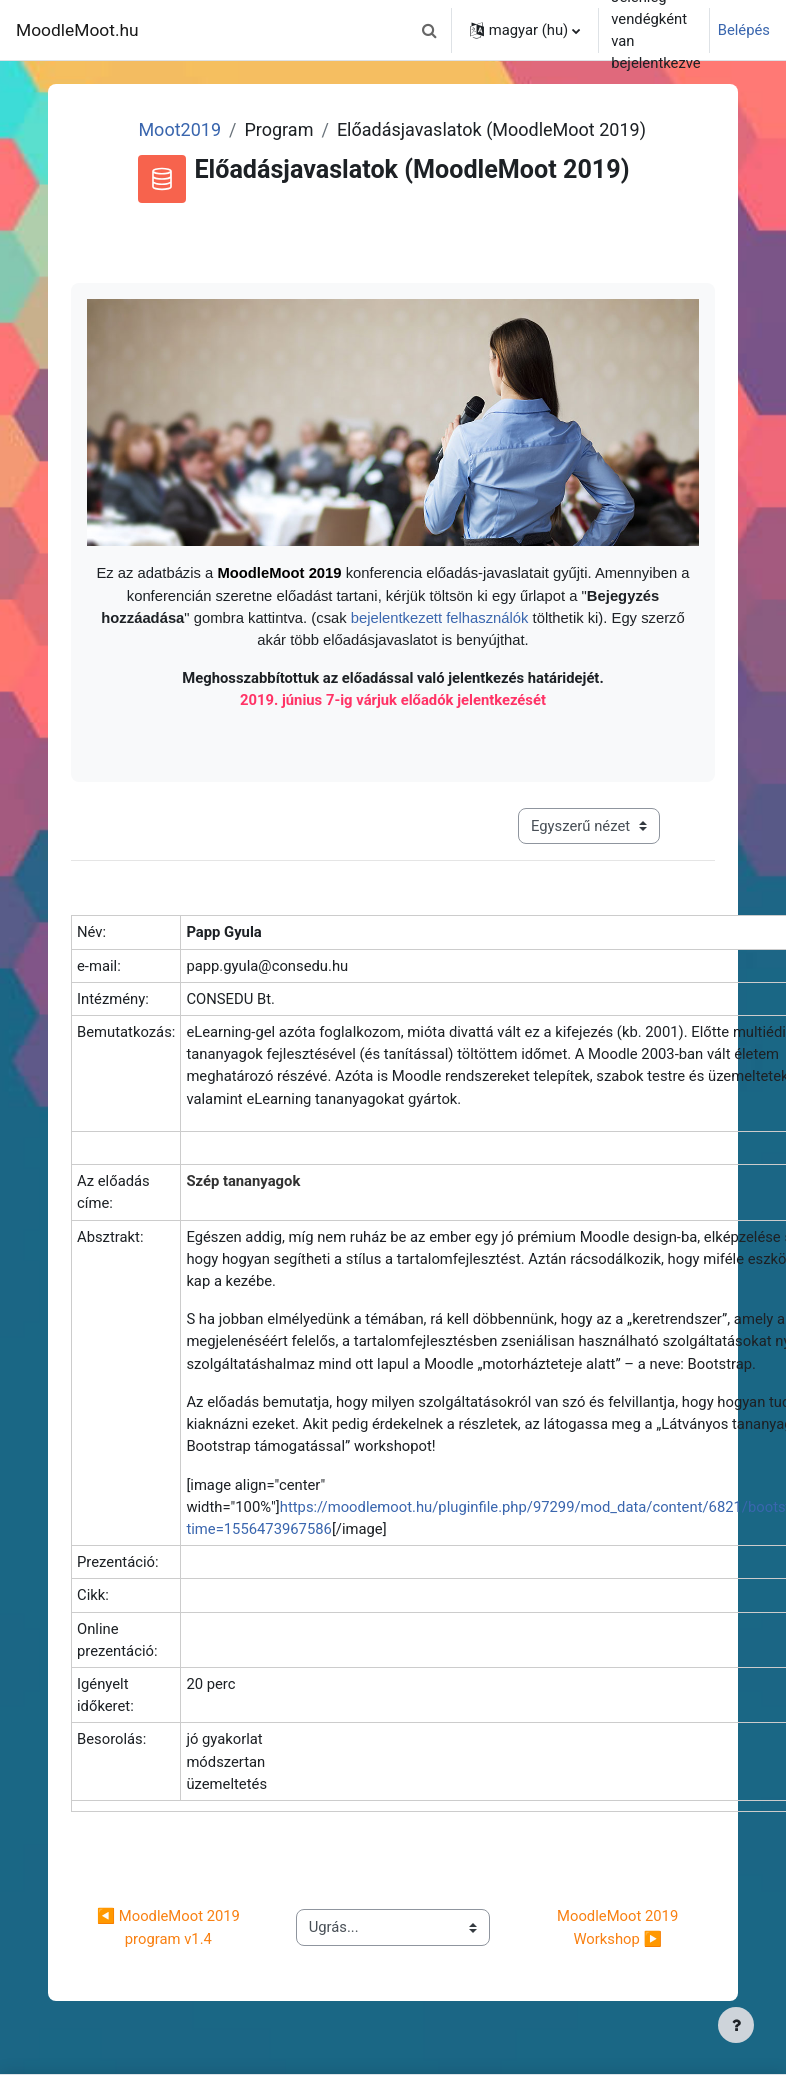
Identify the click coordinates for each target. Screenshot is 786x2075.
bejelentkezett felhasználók (442, 618)
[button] (430, 30)
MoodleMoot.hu (77, 30)
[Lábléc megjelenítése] (736, 2025)
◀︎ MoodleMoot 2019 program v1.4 (170, 1927)
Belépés (744, 30)
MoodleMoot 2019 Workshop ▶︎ (619, 1927)
